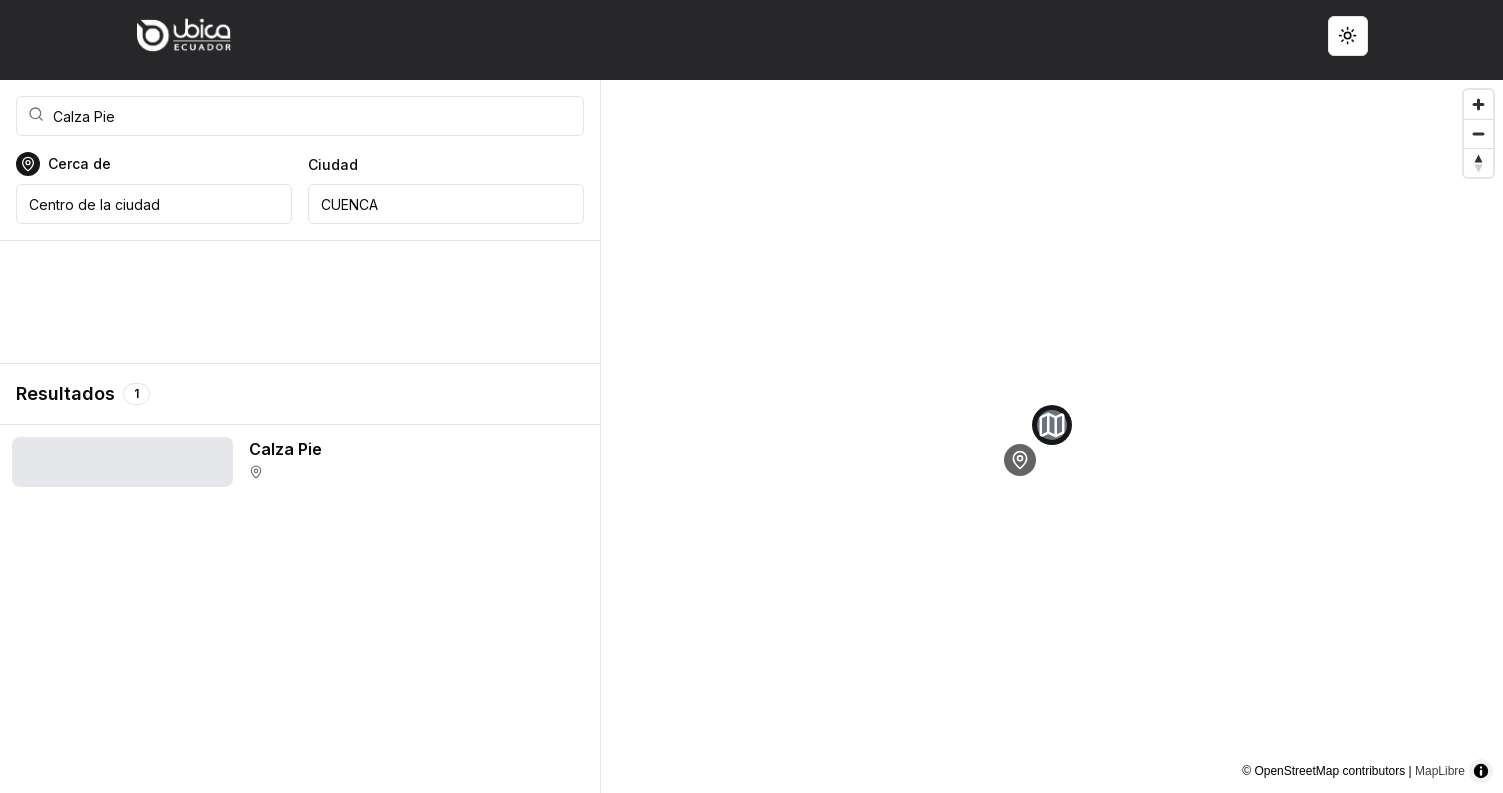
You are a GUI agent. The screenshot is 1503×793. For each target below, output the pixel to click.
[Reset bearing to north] (1478, 162)
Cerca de (79, 164)
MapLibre (1440, 771)
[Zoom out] (1478, 133)
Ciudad (333, 164)
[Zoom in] (1478, 104)
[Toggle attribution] (1481, 771)
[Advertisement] (300, 302)
